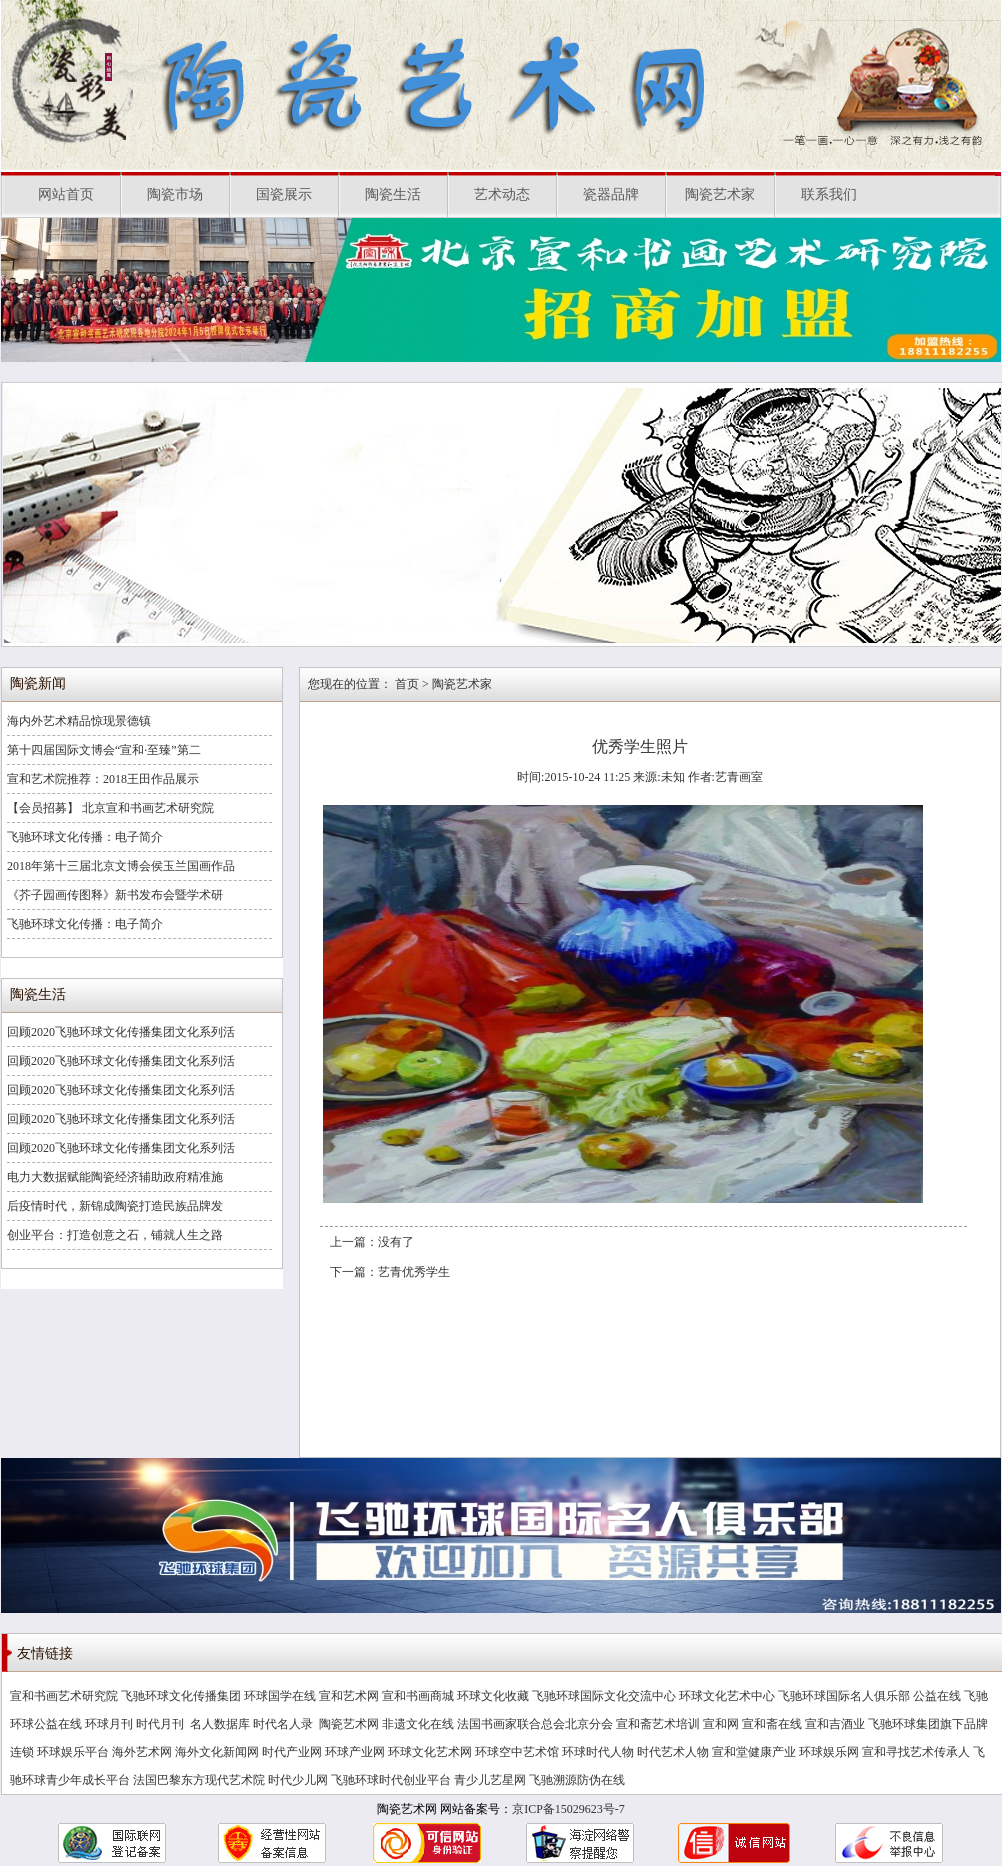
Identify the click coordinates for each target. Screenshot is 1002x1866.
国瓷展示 (284, 194)
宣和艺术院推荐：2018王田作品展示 (103, 779)
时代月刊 (161, 1724)
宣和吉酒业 (835, 1724)
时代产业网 (292, 1752)
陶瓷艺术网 (349, 1724)
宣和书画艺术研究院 (64, 1696)
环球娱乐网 (829, 1752)
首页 (407, 684)
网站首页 (66, 194)
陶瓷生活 (393, 194)
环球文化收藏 (493, 1696)
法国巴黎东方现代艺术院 (199, 1780)
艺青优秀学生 (414, 1272)
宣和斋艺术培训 (658, 1724)
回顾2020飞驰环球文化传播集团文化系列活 (121, 1032)
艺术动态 (502, 194)
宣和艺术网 (349, 1696)
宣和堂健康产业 (754, 1752)
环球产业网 (355, 1752)
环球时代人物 (598, 1752)
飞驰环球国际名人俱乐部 (844, 1696)
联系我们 (829, 194)
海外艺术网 (142, 1752)
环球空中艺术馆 (517, 1752)
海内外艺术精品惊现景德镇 (79, 721)
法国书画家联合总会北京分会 (535, 1724)
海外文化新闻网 (217, 1752)
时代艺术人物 (673, 1752)
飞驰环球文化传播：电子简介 (85, 837)
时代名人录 (284, 1724)
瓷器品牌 (611, 194)
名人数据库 (220, 1724)
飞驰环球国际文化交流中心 (604, 1696)
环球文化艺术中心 (727, 1696)
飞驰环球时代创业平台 (391, 1780)
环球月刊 (109, 1724)
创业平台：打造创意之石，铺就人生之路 (115, 1235)
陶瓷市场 (175, 194)
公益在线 (937, 1696)
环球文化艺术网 (430, 1752)
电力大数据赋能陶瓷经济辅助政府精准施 (115, 1177)
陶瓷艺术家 (720, 194)
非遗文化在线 (418, 1724)
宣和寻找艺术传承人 (916, 1752)
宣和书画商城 (418, 1696)
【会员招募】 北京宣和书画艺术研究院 (110, 808)
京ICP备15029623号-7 (568, 1809)
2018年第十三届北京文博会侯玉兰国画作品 (121, 866)
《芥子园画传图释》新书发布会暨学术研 (115, 895)
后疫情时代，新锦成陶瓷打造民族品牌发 (115, 1206)
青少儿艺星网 (490, 1780)
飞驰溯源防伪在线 (577, 1780)
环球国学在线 (280, 1696)
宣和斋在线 (772, 1724)
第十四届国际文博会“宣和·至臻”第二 (104, 750)
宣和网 (721, 1724)
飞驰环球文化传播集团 (181, 1696)
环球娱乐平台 (73, 1752)
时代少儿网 (298, 1780)
